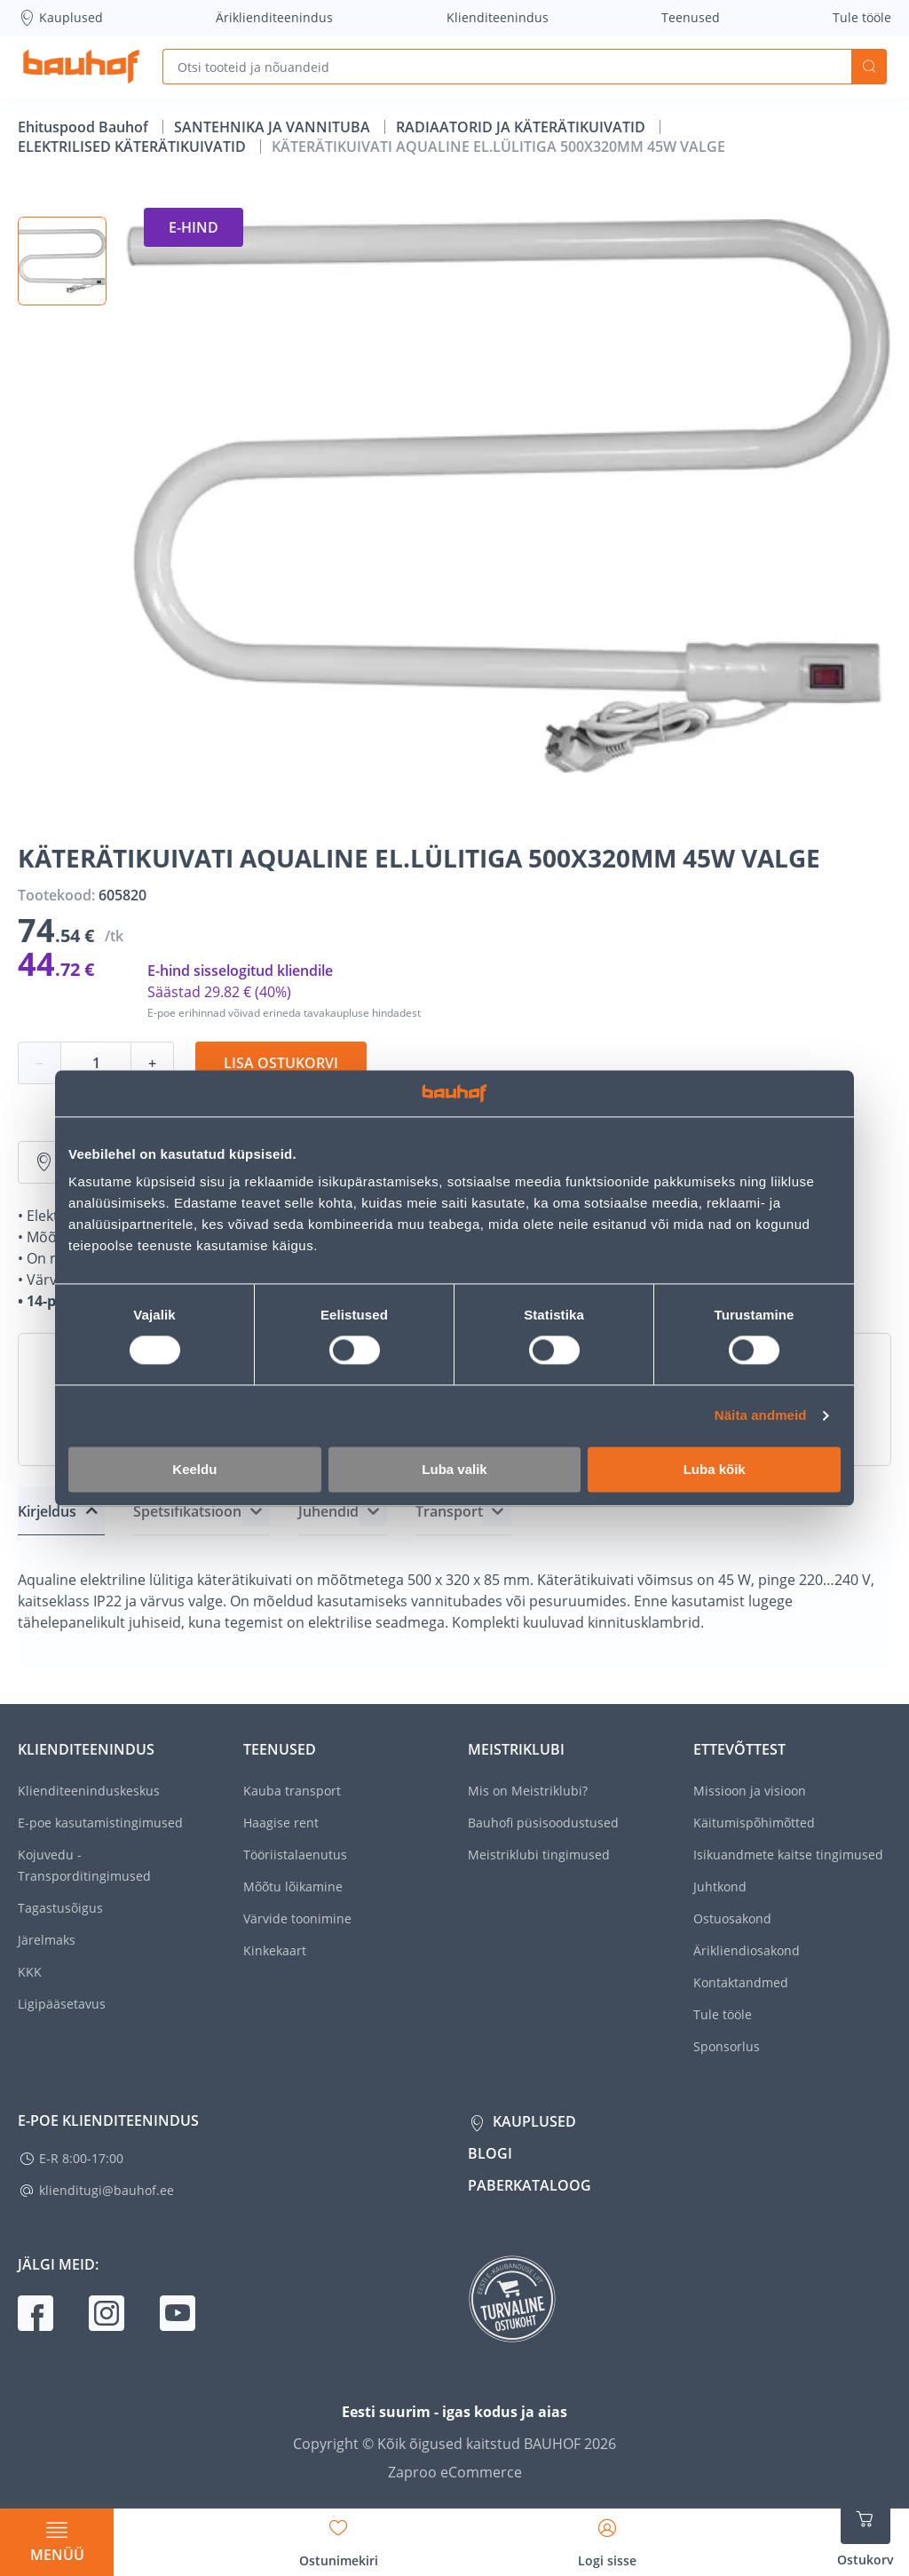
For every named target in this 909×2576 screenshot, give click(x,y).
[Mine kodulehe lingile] (81, 66)
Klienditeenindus (498, 17)
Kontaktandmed (740, 1982)
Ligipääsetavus (62, 2003)
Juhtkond (720, 1886)
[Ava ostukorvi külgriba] (865, 2531)
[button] (62, 261)
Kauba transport (292, 1790)
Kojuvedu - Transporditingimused (84, 1865)
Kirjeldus (47, 1511)
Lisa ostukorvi (281, 1063)
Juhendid (328, 1511)
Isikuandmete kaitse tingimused (788, 1854)
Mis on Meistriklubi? (528, 1790)
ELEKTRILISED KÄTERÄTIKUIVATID (133, 146)
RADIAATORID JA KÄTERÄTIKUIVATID (522, 127)
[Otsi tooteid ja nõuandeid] (506, 66)
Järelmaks (46, 1939)
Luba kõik (715, 1469)
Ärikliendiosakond (746, 1950)
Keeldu (194, 1469)
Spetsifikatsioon (187, 1511)
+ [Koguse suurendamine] (152, 1063)
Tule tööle (862, 17)
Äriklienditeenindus (274, 17)
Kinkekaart (274, 1950)
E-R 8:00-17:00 (81, 2158)
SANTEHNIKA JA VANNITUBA (274, 127)
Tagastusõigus (60, 1907)
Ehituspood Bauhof (85, 127)
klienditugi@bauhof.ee (106, 2190)
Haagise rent (281, 1822)
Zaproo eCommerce (455, 2472)
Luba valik (454, 1469)
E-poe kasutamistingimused (100, 1822)
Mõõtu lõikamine (293, 1886)
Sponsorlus (726, 2046)
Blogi (490, 2153)
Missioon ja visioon (749, 1790)
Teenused (690, 17)
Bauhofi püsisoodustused (543, 1822)
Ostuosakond (732, 1918)
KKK (30, 1971)
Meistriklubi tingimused (539, 1854)
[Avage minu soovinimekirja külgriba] (338, 2537)
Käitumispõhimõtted (754, 1822)
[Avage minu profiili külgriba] (607, 2537)
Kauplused (60, 18)
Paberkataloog (529, 2185)
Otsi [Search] (869, 66)
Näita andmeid (761, 1415)
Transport (449, 1511)
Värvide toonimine (297, 1918)
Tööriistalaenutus (295, 1854)
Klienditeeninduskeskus (89, 1790)
